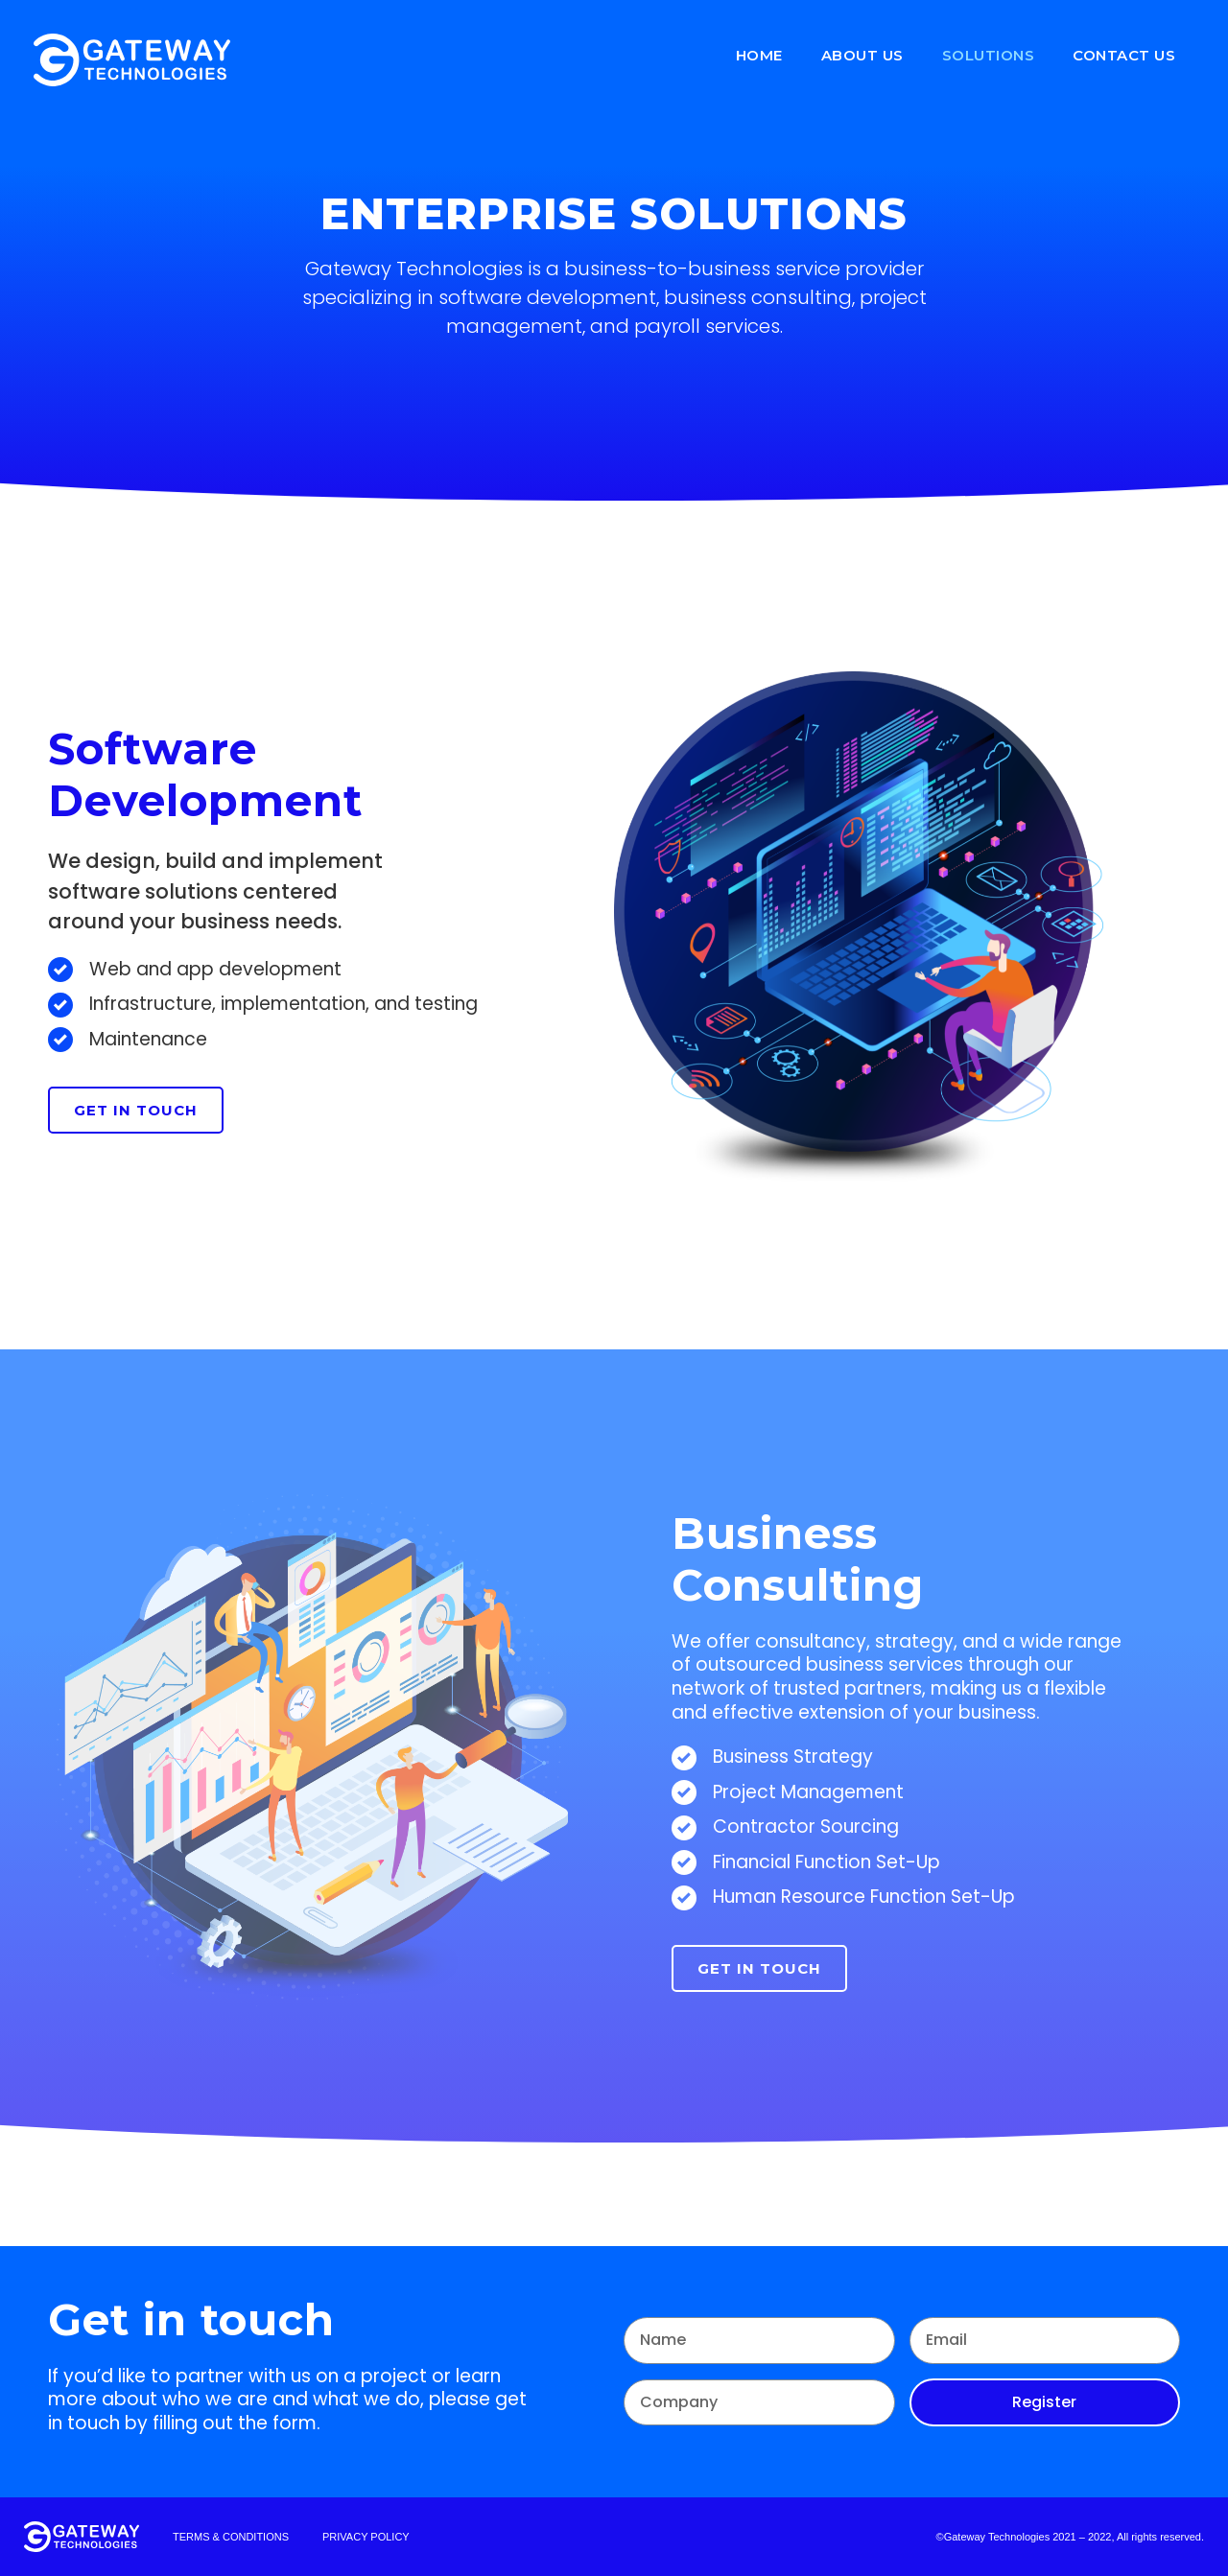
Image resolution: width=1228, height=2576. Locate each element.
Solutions (988, 55)
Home (759, 55)
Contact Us (1124, 55)
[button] (136, 1110)
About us (862, 55)
